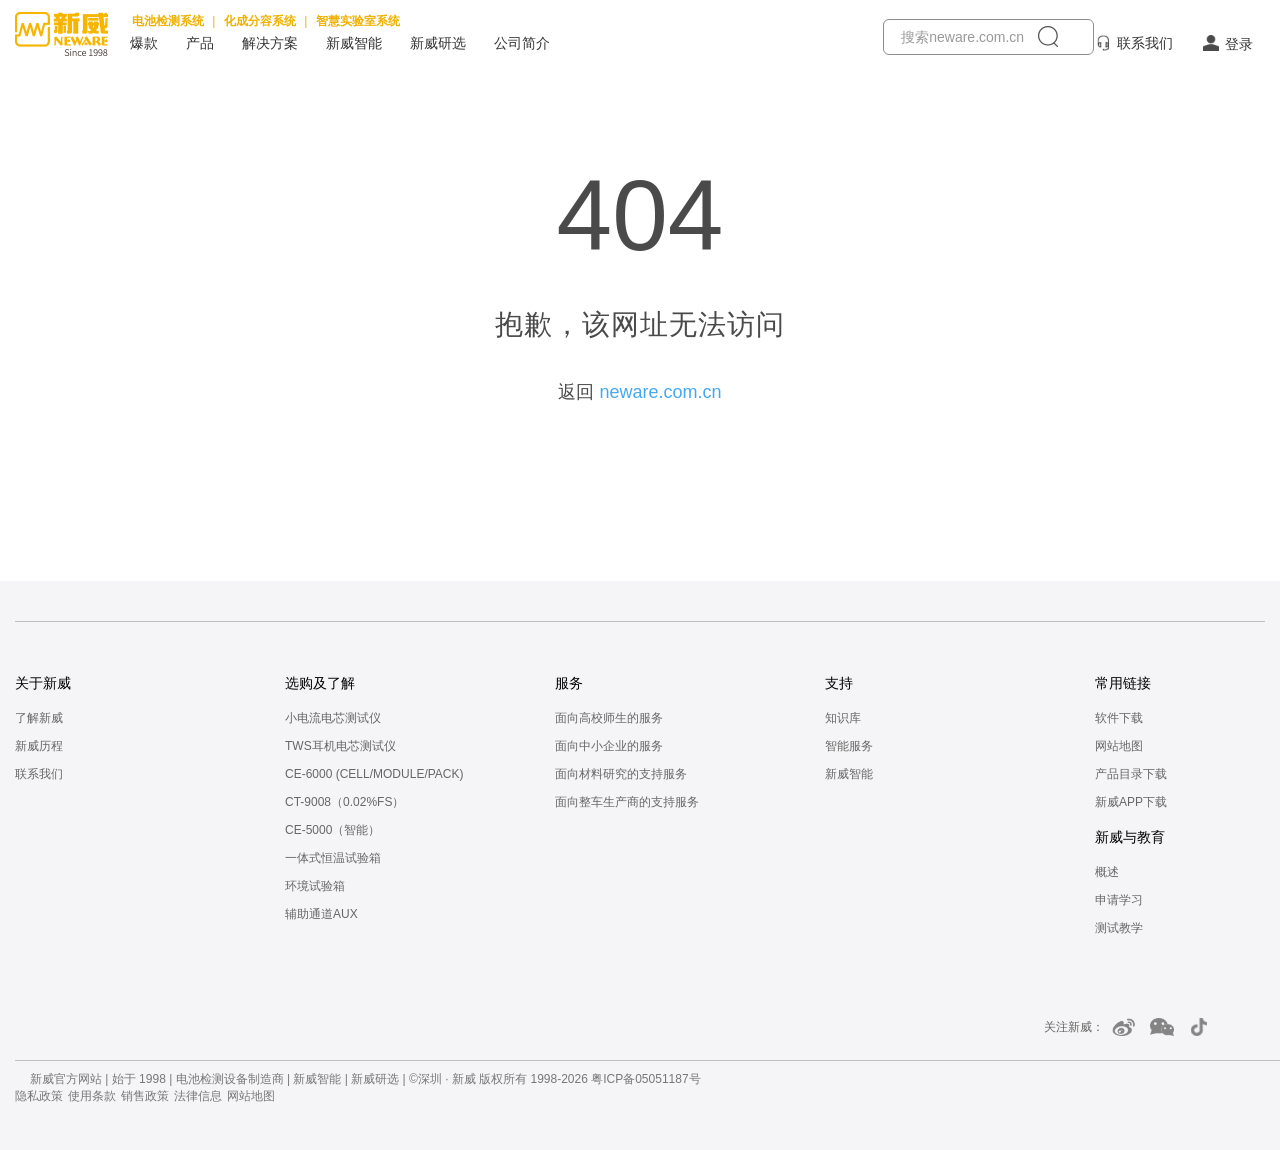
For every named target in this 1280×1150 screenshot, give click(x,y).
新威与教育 (1130, 837)
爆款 (144, 43)
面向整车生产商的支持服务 (627, 802)
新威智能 (354, 43)
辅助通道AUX (321, 914)
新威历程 (39, 746)
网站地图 (1119, 746)
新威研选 (438, 43)
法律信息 (198, 1096)
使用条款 (92, 1096)
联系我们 (1145, 43)
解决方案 (270, 43)
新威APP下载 (1131, 802)
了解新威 (39, 718)
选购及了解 (320, 683)
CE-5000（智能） (332, 830)
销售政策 (145, 1096)
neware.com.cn (660, 392)
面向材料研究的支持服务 (621, 774)
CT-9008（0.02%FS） (344, 802)
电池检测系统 (168, 21)
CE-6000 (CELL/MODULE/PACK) (374, 774)
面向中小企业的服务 (609, 746)
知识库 (843, 718)
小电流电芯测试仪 (333, 718)
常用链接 (1123, 683)
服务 (569, 683)
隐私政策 (39, 1096)
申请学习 (1119, 900)
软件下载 (1119, 718)
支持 (839, 683)
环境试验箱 (315, 886)
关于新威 (43, 683)
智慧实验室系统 (358, 21)
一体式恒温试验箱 (333, 858)
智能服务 (849, 746)
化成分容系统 (260, 21)
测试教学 (1119, 928)
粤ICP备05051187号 (645, 1079)
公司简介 (522, 43)
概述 (1107, 872)
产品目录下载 (1131, 774)
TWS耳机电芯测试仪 (340, 746)
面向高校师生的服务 (609, 718)
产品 (200, 43)
